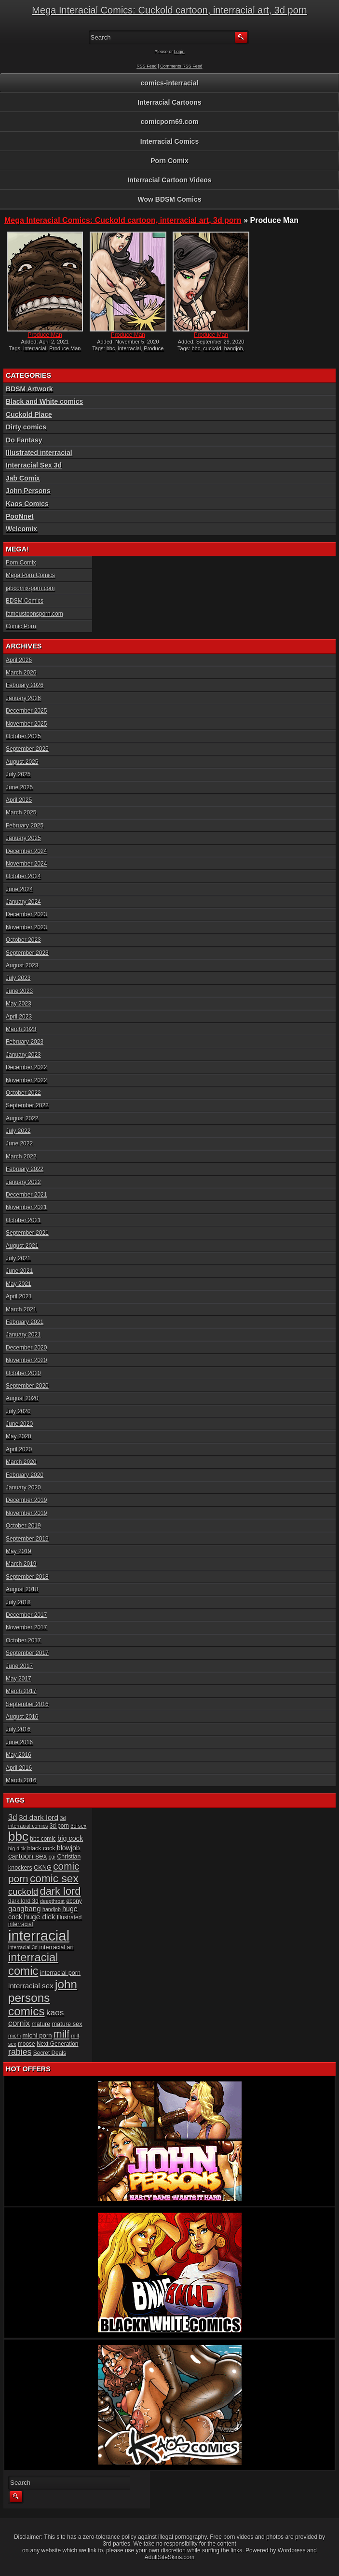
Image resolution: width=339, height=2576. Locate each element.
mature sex (67, 2023)
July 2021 (18, 1258)
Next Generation (57, 2043)
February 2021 (24, 1322)
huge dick (39, 1917)
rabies (19, 2052)
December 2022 (26, 1067)
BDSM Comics (24, 600)
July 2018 (18, 1602)
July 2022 (18, 1131)
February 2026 (24, 685)
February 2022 (24, 1169)
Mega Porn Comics (30, 575)
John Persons (28, 490)
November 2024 (26, 863)
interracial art (56, 1947)
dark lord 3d (23, 1901)
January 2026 (23, 698)
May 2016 (18, 1754)
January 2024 (23, 901)
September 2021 (27, 1232)
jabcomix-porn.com (30, 588)
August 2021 (22, 1245)
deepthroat (52, 1901)
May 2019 (18, 1551)
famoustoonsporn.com (34, 613)
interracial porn (60, 1972)
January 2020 (23, 1487)
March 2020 (21, 1462)
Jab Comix (23, 478)
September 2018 (27, 1576)
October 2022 (23, 1092)
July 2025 (18, 774)
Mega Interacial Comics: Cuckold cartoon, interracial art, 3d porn (169, 10)
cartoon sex (27, 1856)
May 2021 (18, 1284)
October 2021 (23, 1220)
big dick (17, 1848)
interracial (34, 348)
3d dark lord (38, 1817)
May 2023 (18, 1003)
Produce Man (44, 334)
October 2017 (23, 1640)
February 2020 (24, 1475)
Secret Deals (49, 2053)
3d (12, 1817)
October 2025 (23, 736)
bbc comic (42, 1838)
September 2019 (27, 1538)
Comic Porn (21, 626)
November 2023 (26, 927)
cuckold (212, 348)
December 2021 (26, 1194)
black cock (41, 1848)
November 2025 (26, 723)
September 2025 (27, 748)
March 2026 (21, 672)
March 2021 (21, 1309)
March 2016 (21, 1780)
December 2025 (26, 710)
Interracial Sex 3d (34, 465)
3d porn (59, 1825)
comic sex (54, 1878)
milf (61, 2034)
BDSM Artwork (29, 389)
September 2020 (27, 1385)
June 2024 (19, 889)
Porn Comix (169, 161)
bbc (111, 348)
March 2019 (21, 1563)
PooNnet (20, 516)
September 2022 (27, 1105)
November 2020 (26, 1360)
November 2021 (26, 1207)
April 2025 (19, 800)
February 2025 (24, 825)
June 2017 (19, 1666)
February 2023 (24, 1041)
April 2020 (19, 1449)
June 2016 (19, 1742)
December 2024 (26, 851)
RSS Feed (146, 66)
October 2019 (23, 1525)
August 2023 (22, 965)
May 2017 (18, 1678)
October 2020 (23, 1373)
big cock (70, 1838)
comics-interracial (170, 83)
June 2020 (19, 1423)
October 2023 (23, 940)
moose (26, 2043)
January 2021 (23, 1334)
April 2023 (19, 1016)
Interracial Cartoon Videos (169, 180)
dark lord (60, 1891)
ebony (73, 1901)
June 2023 (19, 991)
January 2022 (23, 1182)
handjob (233, 348)
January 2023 (23, 1054)
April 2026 (19, 660)
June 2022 (19, 1143)
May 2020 (18, 1436)
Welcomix (21, 528)
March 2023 (21, 1029)
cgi (52, 1857)
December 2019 (26, 1500)
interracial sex (31, 1986)
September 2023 (27, 953)
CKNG (43, 1867)
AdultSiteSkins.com (169, 2557)
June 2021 (19, 1270)
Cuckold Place (29, 414)
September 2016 (27, 1704)
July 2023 (18, 978)
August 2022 (22, 1118)
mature (41, 2024)
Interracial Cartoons (169, 102)
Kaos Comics (27, 503)
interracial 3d (23, 1947)
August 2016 (22, 1716)
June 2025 (19, 787)
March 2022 (21, 1156)
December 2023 (26, 914)
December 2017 (26, 1615)
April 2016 (19, 1767)
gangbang (24, 1908)
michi (14, 2036)
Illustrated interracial (39, 452)
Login (179, 51)
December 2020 (26, 1347)
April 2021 (19, 1296)
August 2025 (22, 761)
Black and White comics (44, 401)
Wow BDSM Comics (170, 199)
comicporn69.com (170, 121)
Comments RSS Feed (181, 66)
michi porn (37, 2035)
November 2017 (26, 1627)
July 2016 (18, 1729)
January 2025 (23, 838)
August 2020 (22, 1398)
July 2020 (18, 1411)
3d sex (78, 1826)
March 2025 (21, 812)
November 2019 (26, 1513)
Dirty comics (26, 427)
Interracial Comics (169, 141)
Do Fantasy (24, 440)
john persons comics (42, 1998)
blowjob (68, 1848)
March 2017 (21, 1691)
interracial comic (33, 1964)
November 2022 (26, 1080)
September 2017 (27, 1653)
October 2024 (23, 876)
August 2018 (22, 1589)
